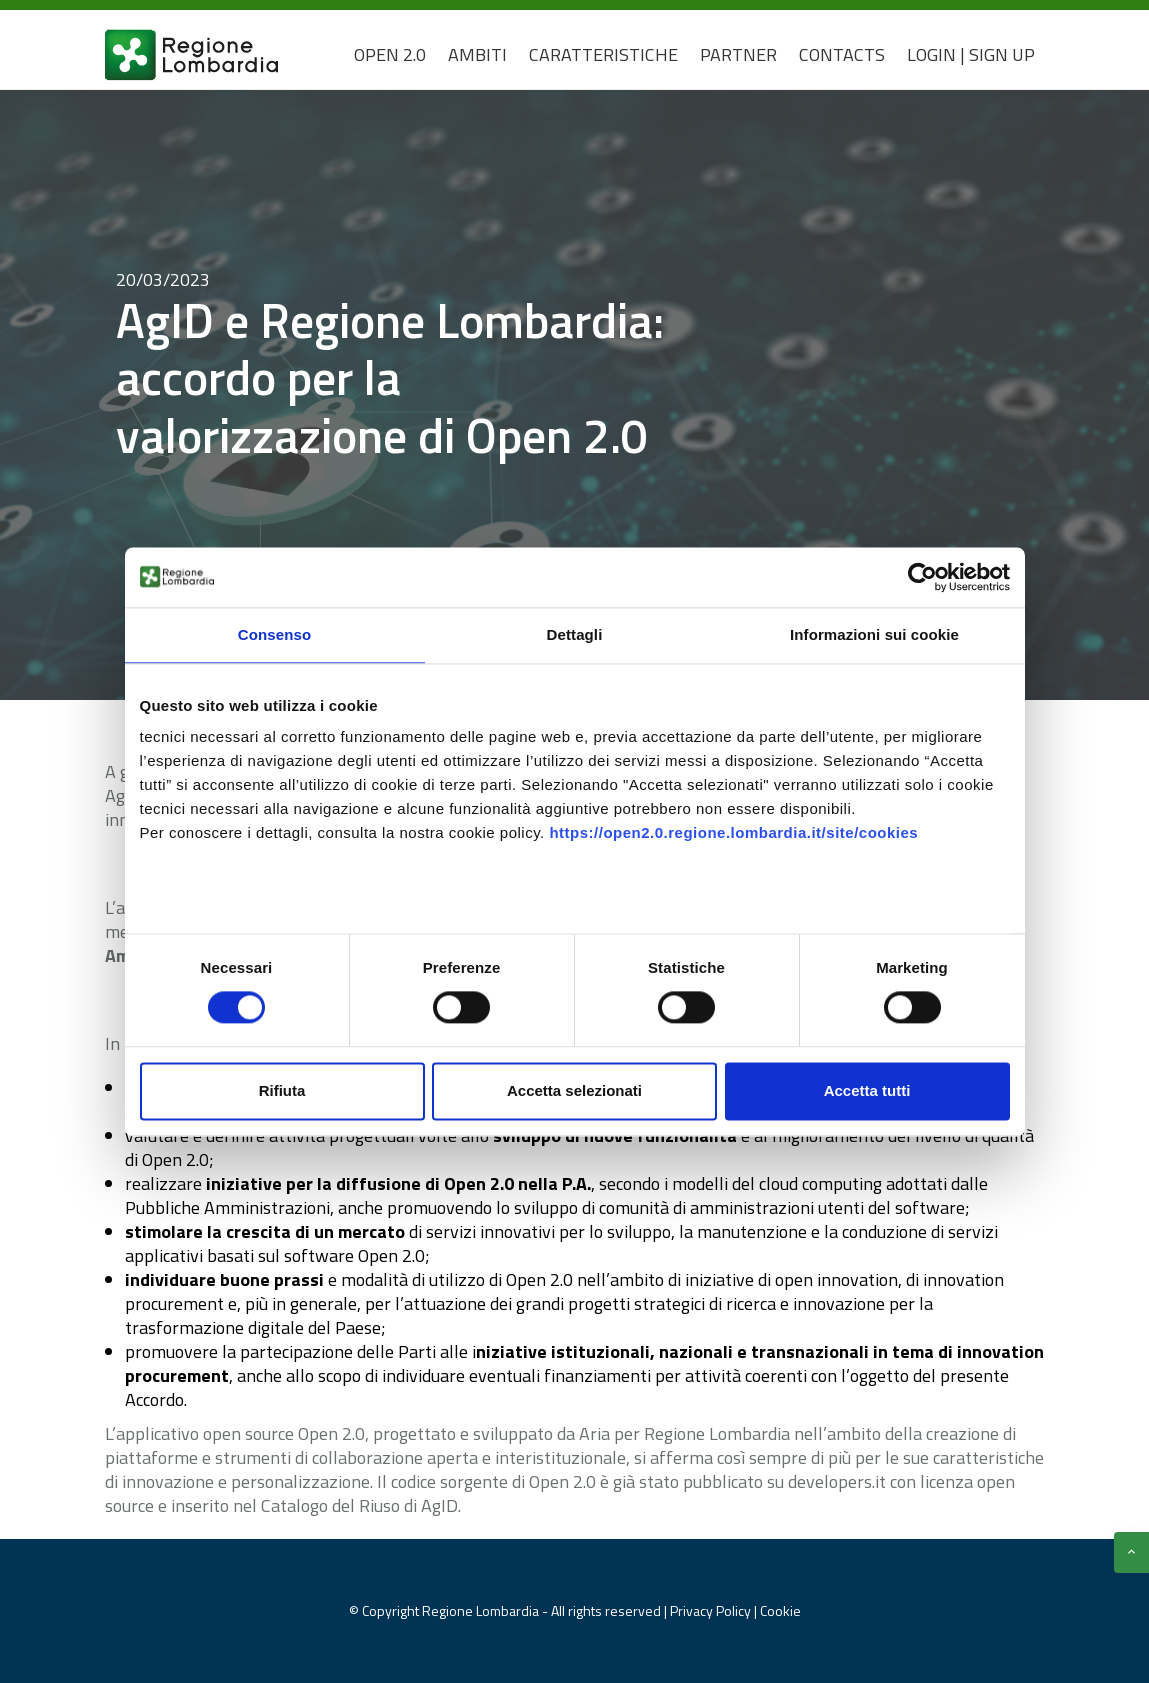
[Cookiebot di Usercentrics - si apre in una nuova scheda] (922, 577)
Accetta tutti (867, 1090)
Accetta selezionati (574, 1090)
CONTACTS (842, 54)
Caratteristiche (603, 54)
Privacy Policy (712, 1610)
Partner (738, 54)
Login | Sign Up (971, 54)
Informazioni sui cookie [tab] (874, 634)
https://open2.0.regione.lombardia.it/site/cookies (733, 832)
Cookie (780, 1610)
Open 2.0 (390, 54)
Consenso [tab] (274, 634)
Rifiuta (282, 1090)
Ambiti (477, 54)
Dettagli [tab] (575, 634)
